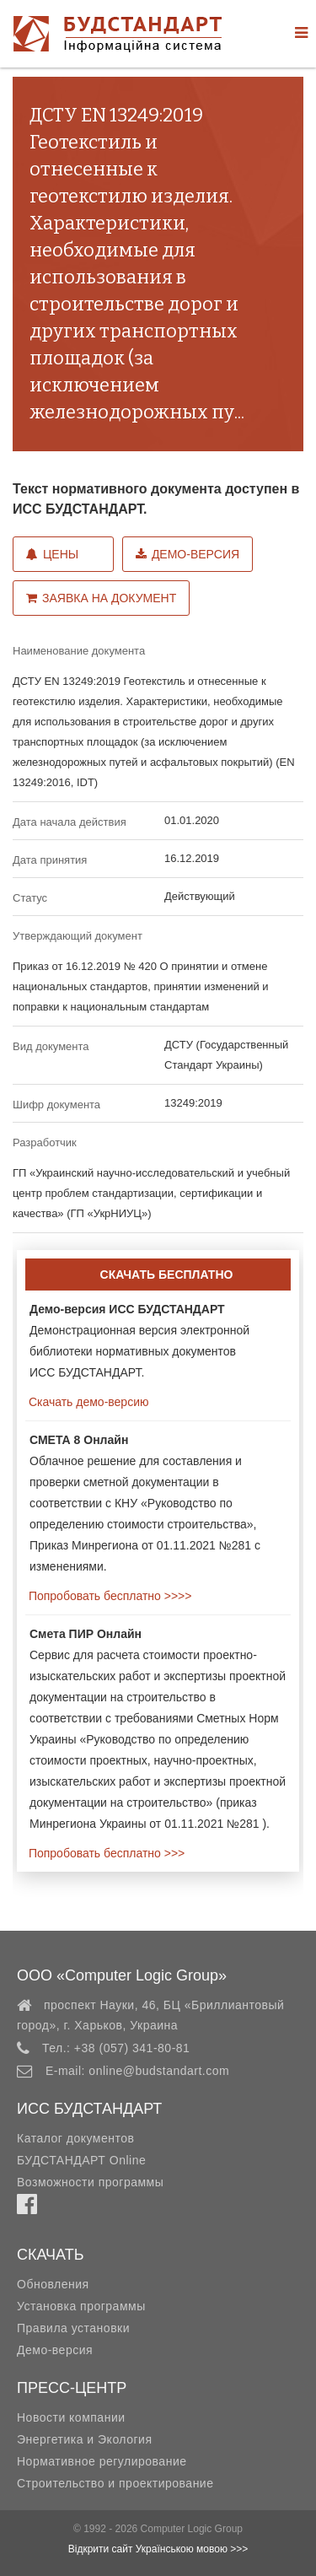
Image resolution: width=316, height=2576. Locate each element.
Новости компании (71, 2417)
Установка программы (81, 2306)
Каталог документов (75, 2138)
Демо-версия (187, 554)
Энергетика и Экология (84, 2439)
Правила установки (73, 2328)
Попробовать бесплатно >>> (105, 1853)
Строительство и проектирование (115, 2483)
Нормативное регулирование (102, 2461)
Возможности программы (90, 2182)
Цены (52, 554)
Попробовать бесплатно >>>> (108, 1596)
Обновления (53, 2284)
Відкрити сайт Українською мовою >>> (158, 2549)
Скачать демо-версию (86, 1402)
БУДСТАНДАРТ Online (81, 2160)
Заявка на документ (101, 598)
